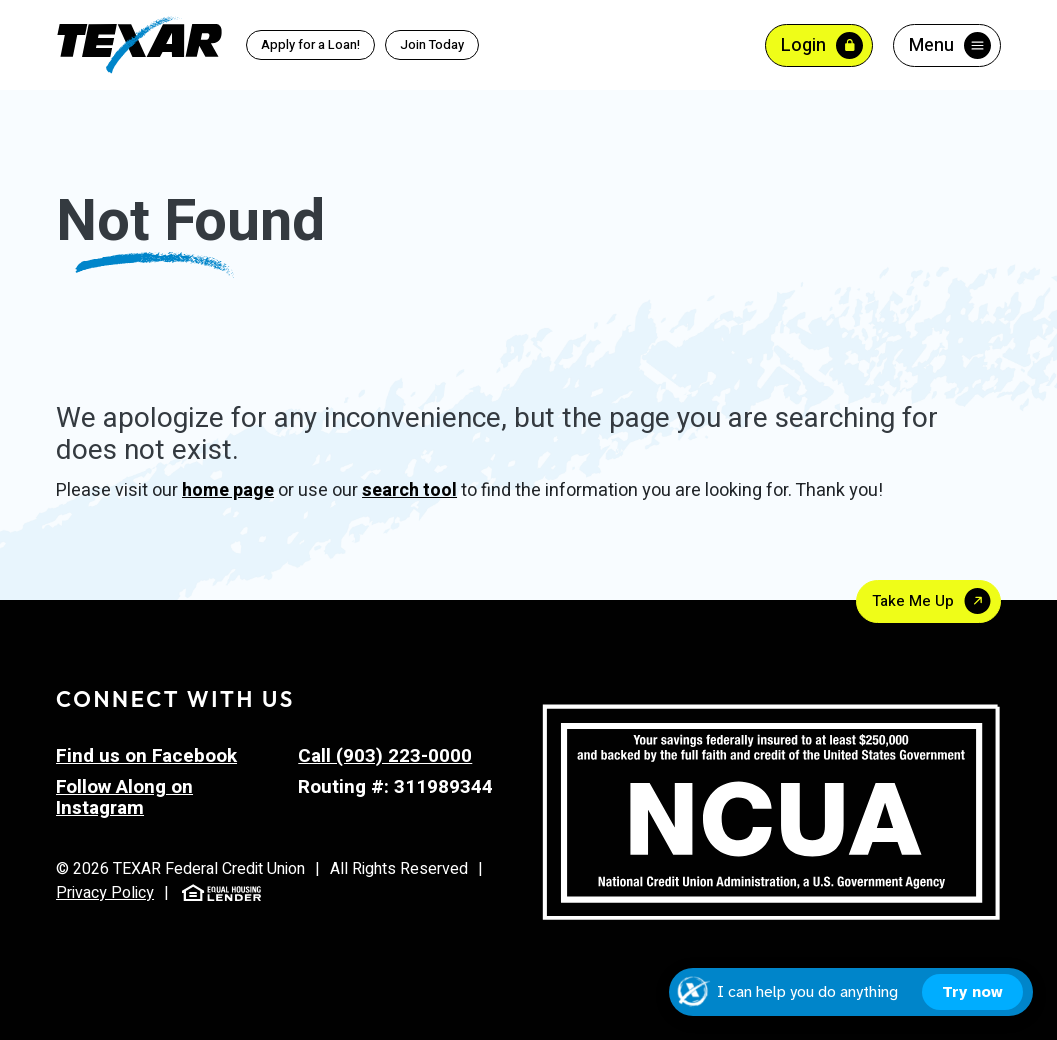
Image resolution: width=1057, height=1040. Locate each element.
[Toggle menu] (947, 45)
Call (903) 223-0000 (385, 756)
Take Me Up (913, 601)
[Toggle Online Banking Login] (819, 45)
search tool (409, 490)
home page (228, 490)
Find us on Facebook (146, 756)
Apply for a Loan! (310, 44)
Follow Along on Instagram (124, 797)
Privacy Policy (105, 893)
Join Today (432, 44)
